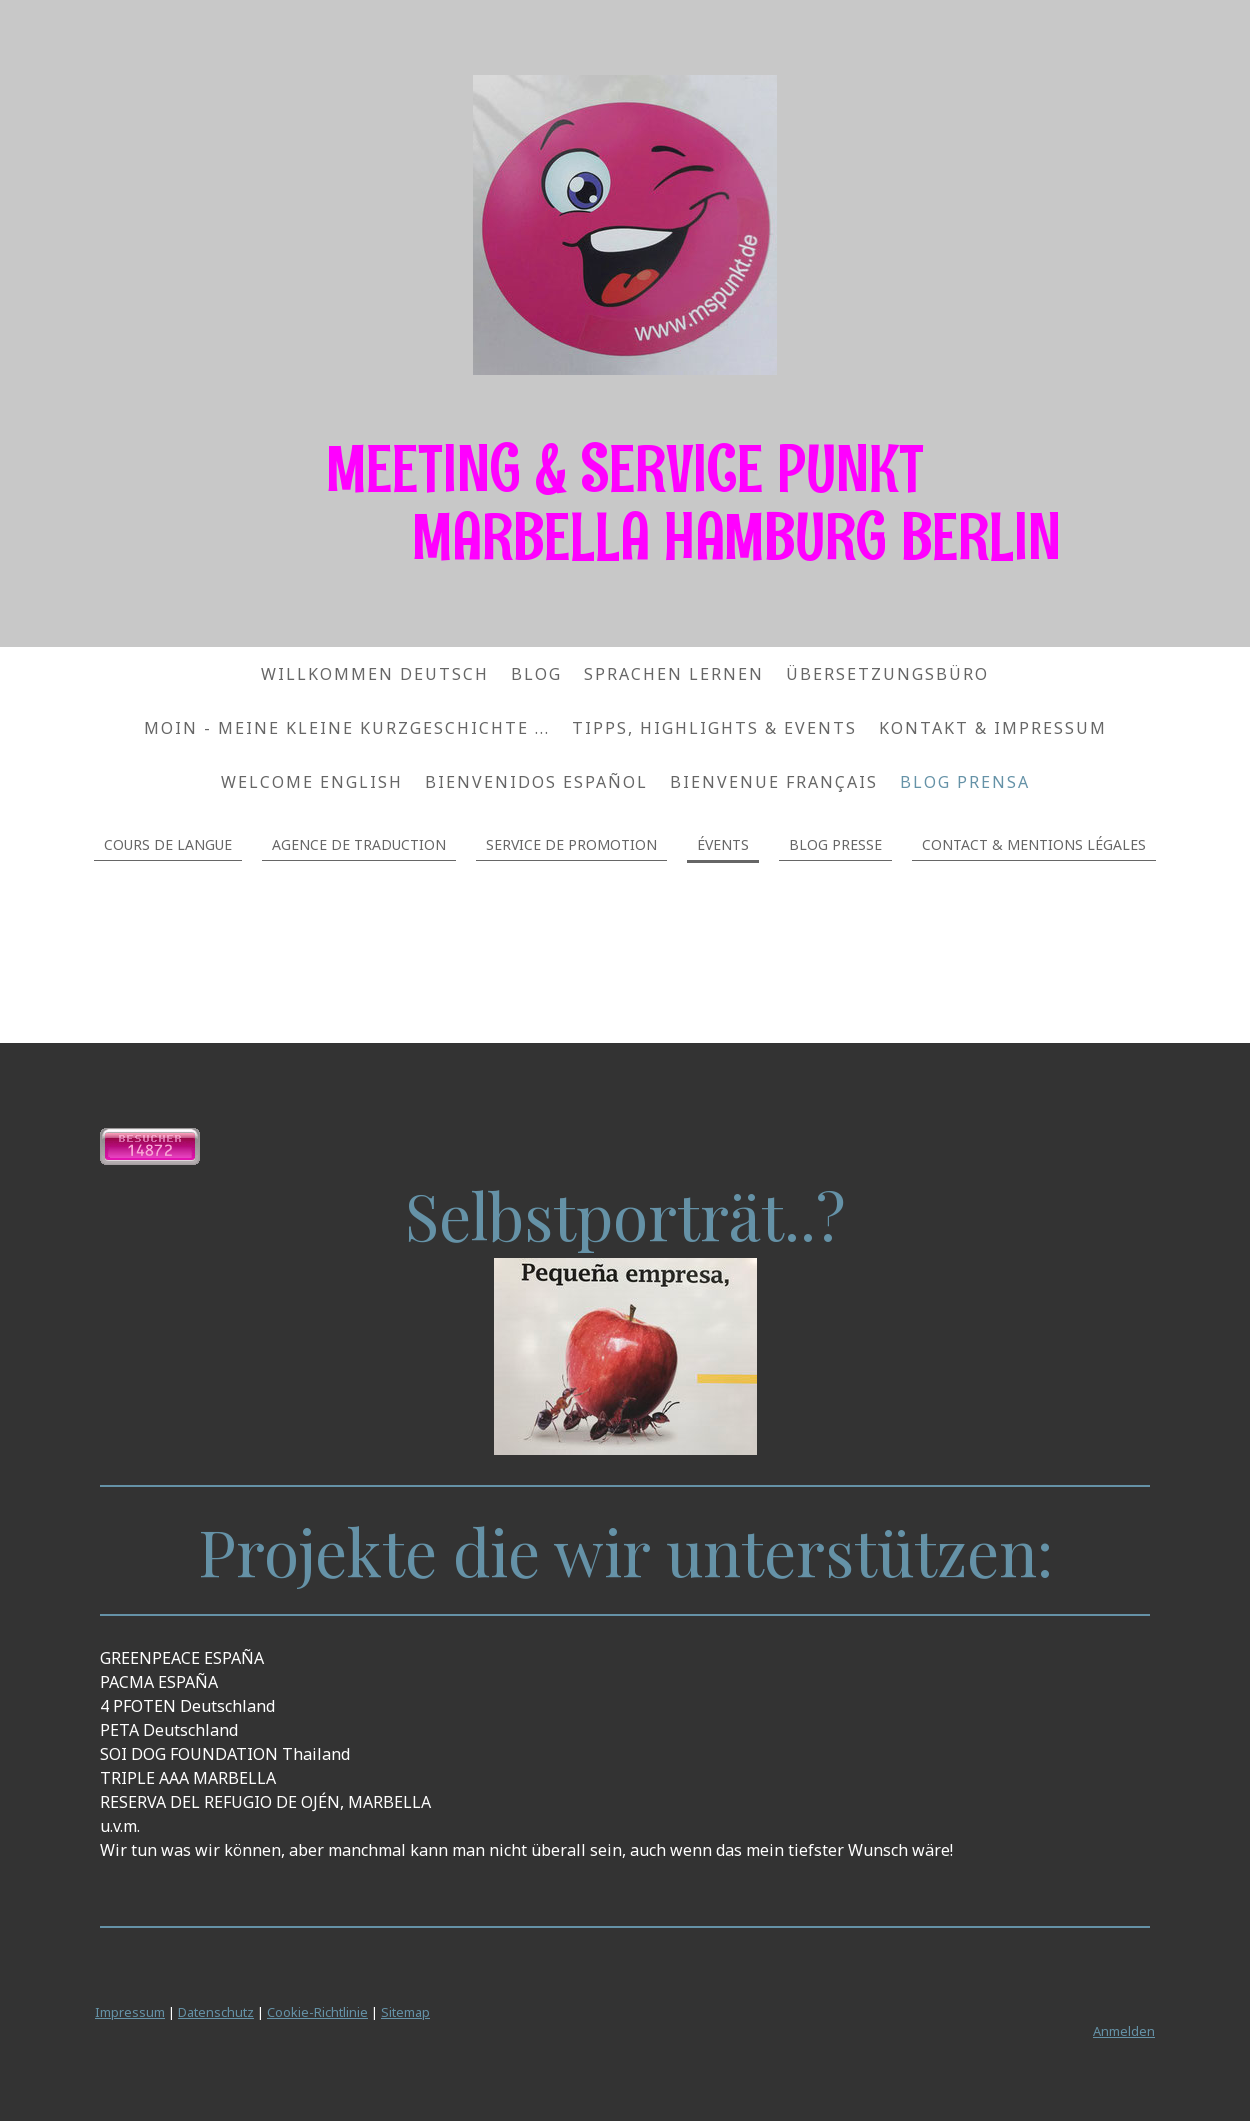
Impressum (130, 2012)
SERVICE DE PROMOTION (571, 844)
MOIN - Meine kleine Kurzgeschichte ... (347, 728)
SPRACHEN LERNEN (674, 674)
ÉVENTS (723, 844)
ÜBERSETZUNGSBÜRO (887, 674)
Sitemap (405, 2012)
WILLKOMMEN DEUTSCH (375, 674)
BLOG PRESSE (835, 844)
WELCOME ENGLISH (312, 782)
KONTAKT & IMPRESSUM (993, 728)
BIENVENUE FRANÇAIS (774, 782)
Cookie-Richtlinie (317, 2012)
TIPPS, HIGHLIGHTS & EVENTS (714, 728)
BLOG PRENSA (965, 782)
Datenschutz (216, 2012)
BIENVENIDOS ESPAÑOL (536, 782)
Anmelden (1124, 2031)
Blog (536, 674)
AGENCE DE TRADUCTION (359, 844)
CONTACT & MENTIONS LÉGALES (1034, 844)
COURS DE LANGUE (168, 844)
